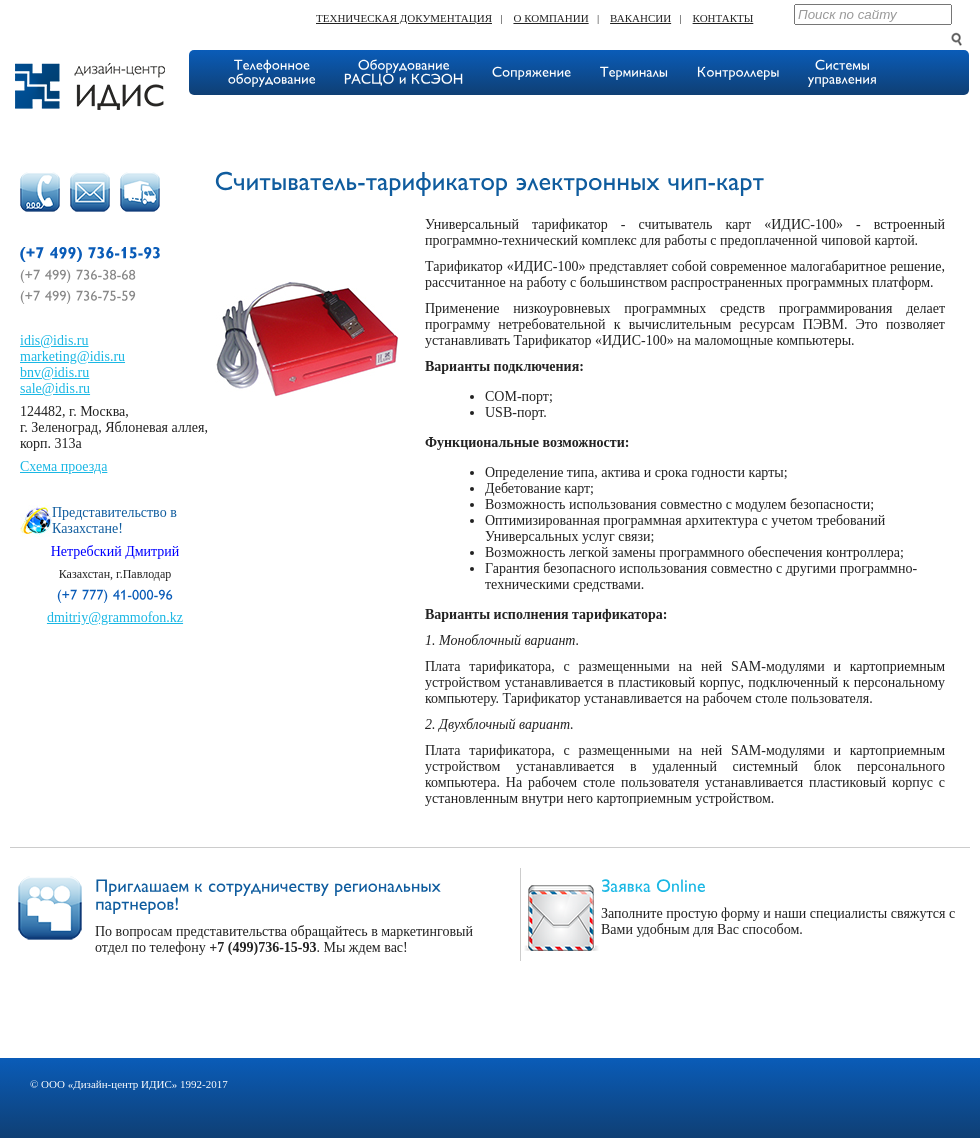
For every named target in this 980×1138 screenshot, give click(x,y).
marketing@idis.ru (72, 356)
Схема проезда (63, 466)
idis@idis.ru (54, 340)
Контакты (723, 18)
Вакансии (640, 18)
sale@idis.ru (55, 388)
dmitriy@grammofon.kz (115, 617)
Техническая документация (404, 18)
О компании (550, 18)
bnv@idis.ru (54, 372)
